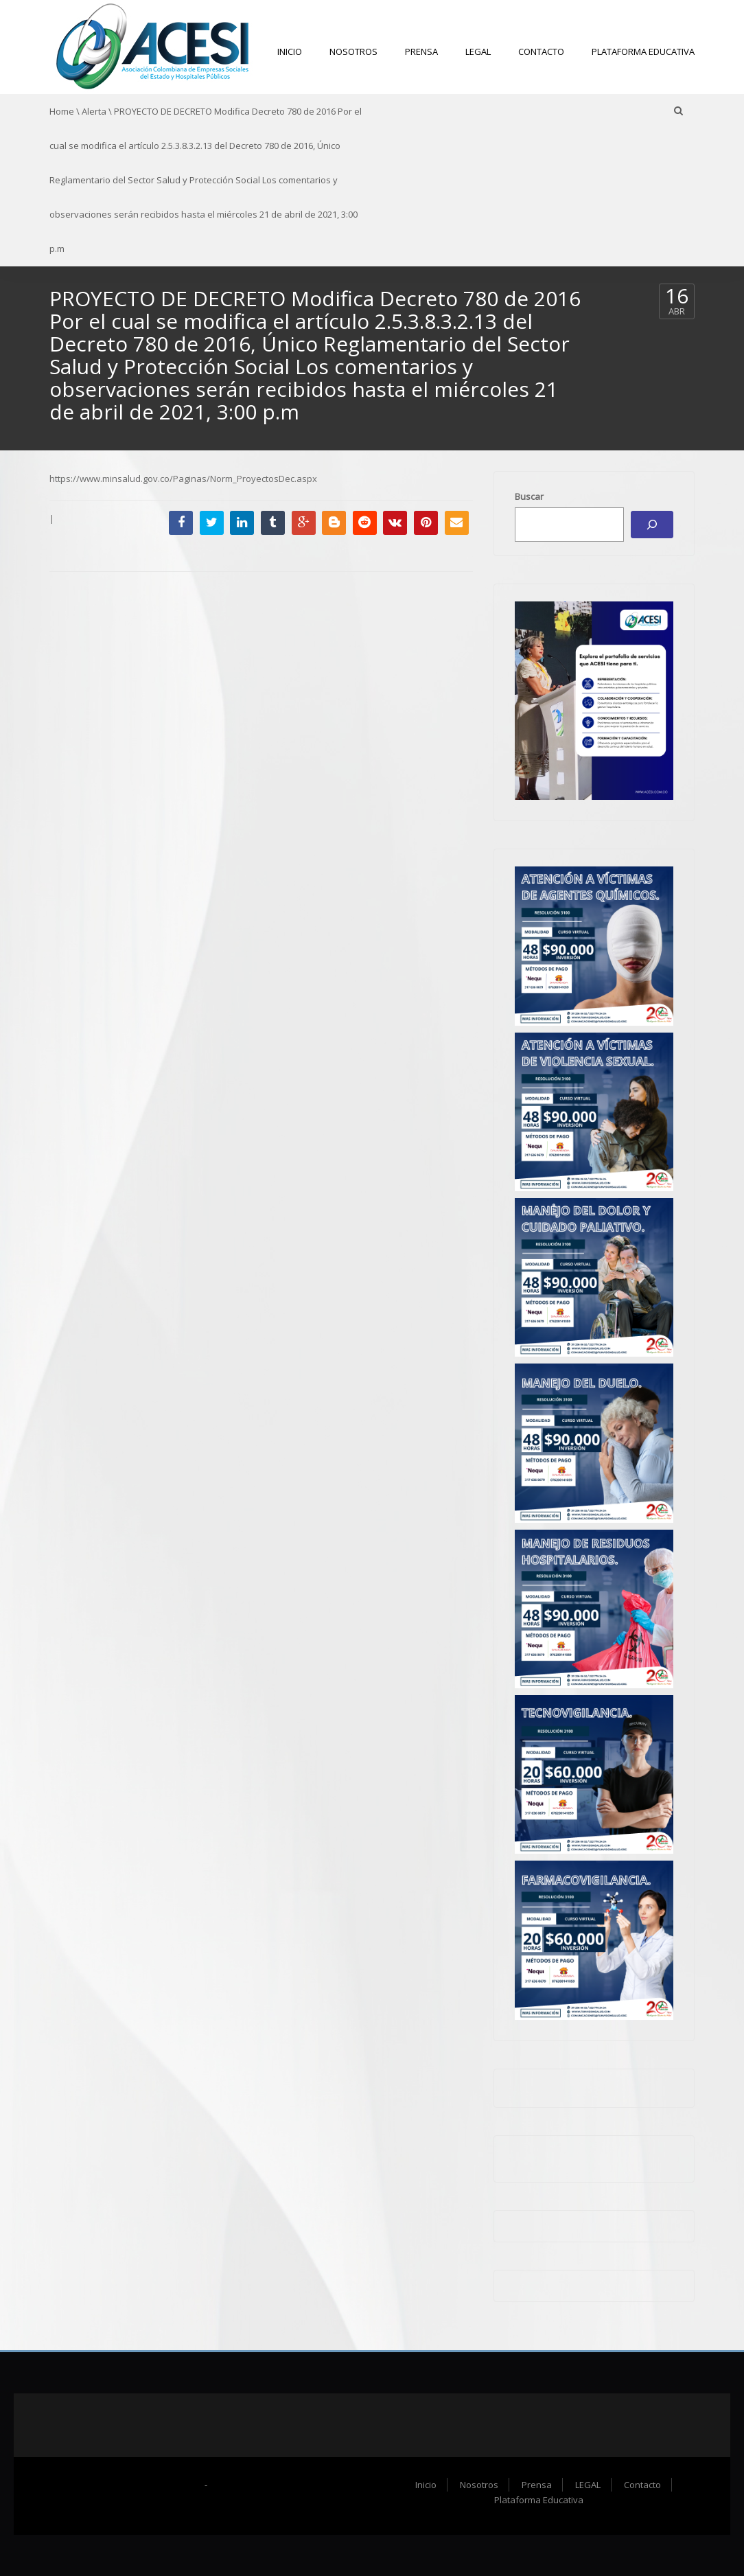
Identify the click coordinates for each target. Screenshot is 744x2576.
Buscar (529, 496)
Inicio (289, 51)
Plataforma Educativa (643, 51)
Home (61, 111)
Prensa (421, 51)
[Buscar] (652, 524)
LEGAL (478, 51)
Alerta (94, 111)
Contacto (541, 51)
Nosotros (353, 51)
